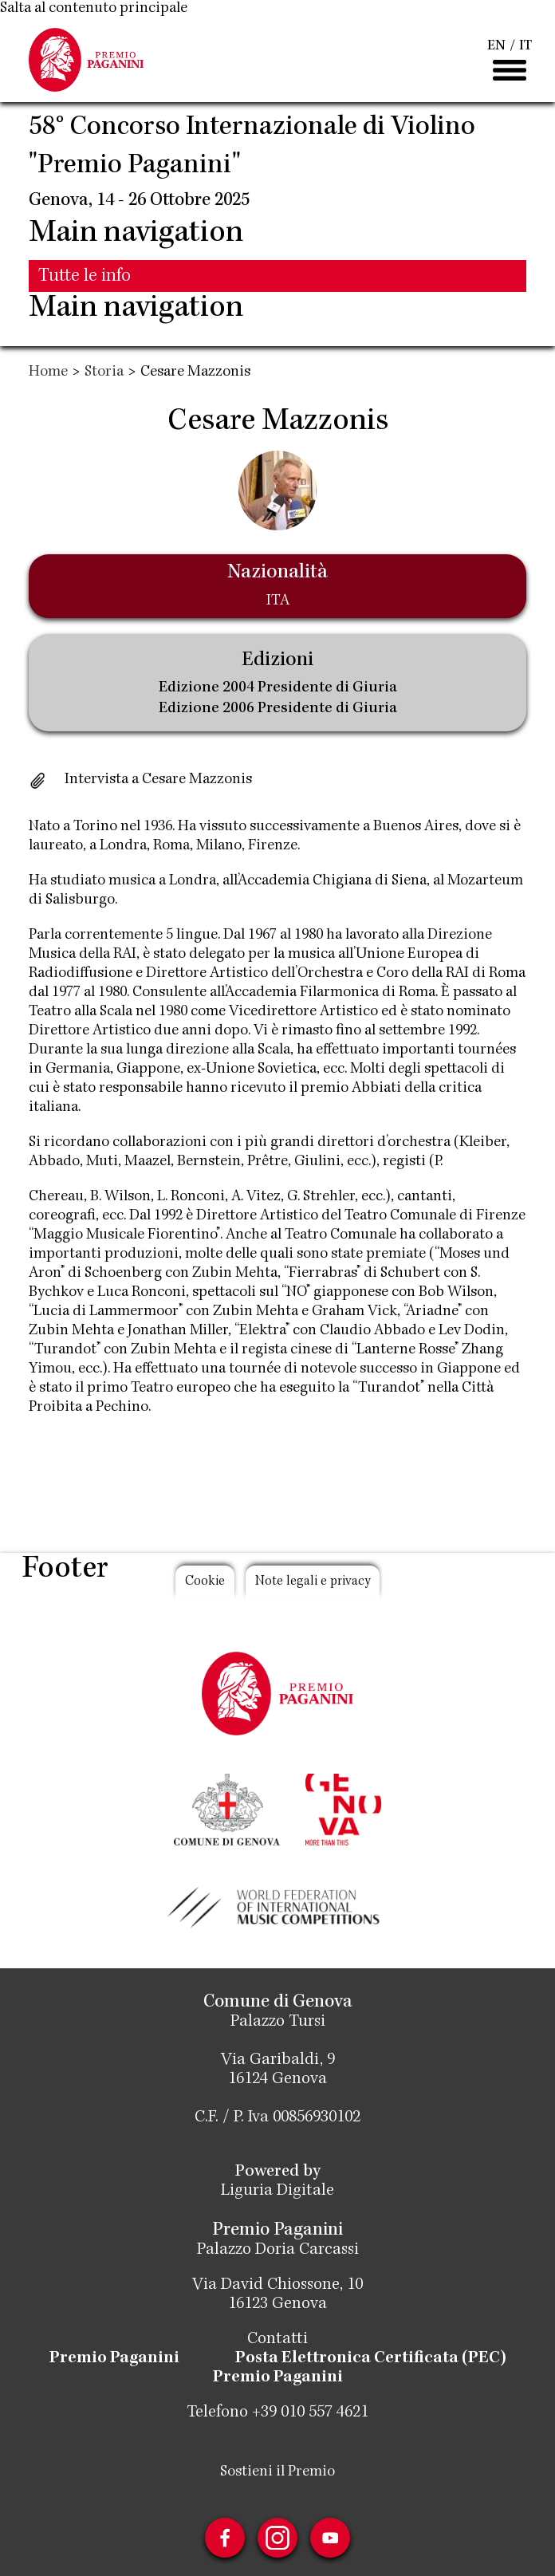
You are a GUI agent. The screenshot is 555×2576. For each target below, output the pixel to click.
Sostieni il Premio (277, 2472)
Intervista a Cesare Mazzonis (158, 780)
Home (48, 372)
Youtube (330, 2538)
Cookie (205, 1582)
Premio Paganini (114, 2359)
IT (525, 46)
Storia (104, 372)
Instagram (277, 2538)
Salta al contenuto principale (93, 9)
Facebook (225, 2538)
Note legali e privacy (312, 1582)
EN (496, 46)
